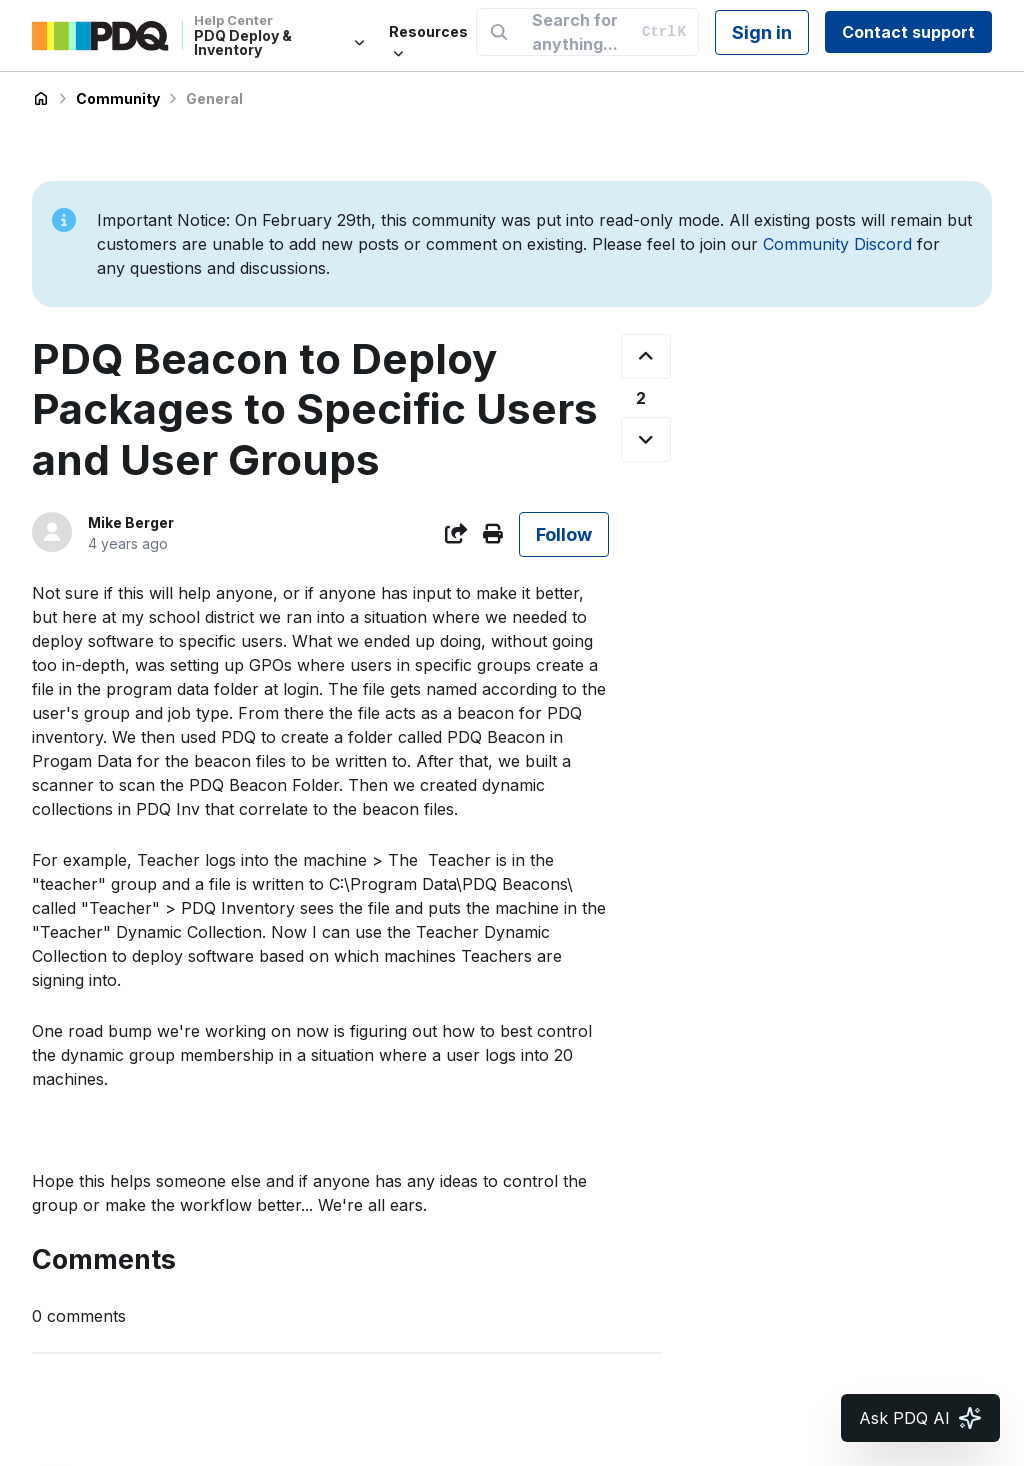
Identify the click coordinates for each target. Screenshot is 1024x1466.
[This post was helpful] (646, 356)
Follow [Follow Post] (564, 534)
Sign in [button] (762, 32)
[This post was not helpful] (646, 439)
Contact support (908, 32)
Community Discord (837, 244)
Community (118, 98)
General (214, 98)
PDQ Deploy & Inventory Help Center (41, 99)
